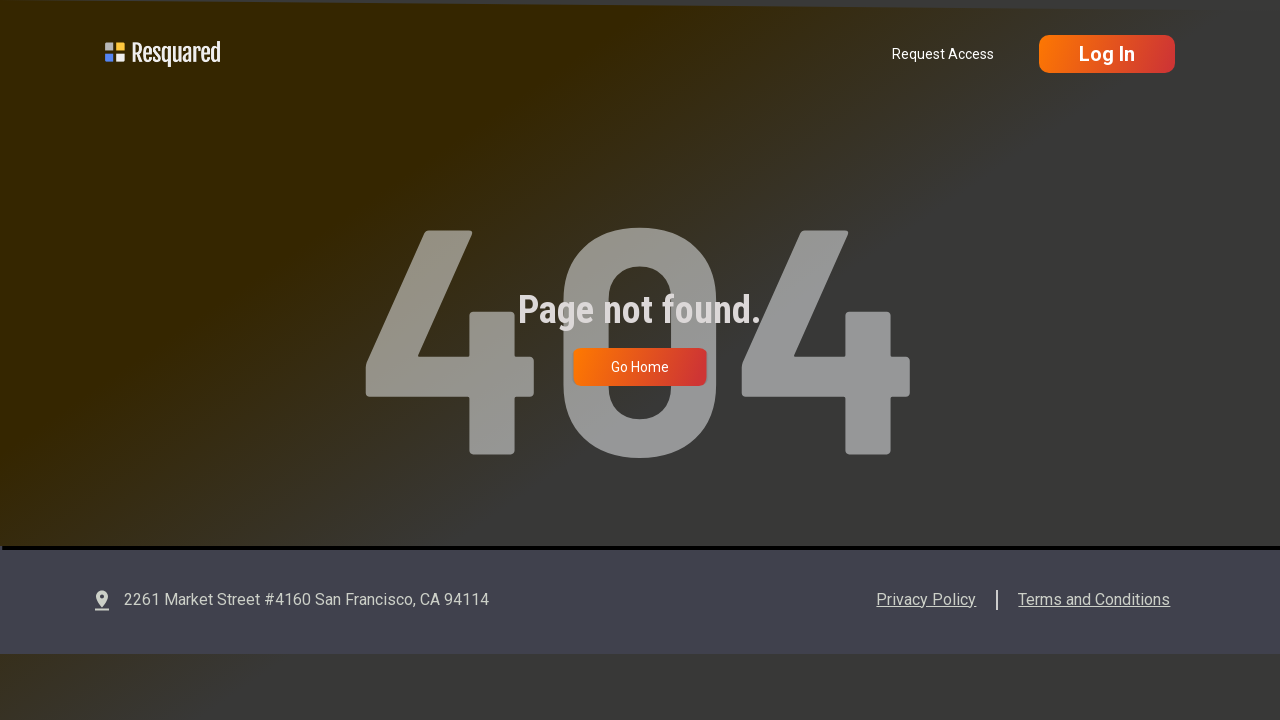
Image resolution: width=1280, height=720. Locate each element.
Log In (1107, 54)
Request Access (943, 54)
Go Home (640, 367)
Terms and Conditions (1094, 599)
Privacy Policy (926, 599)
